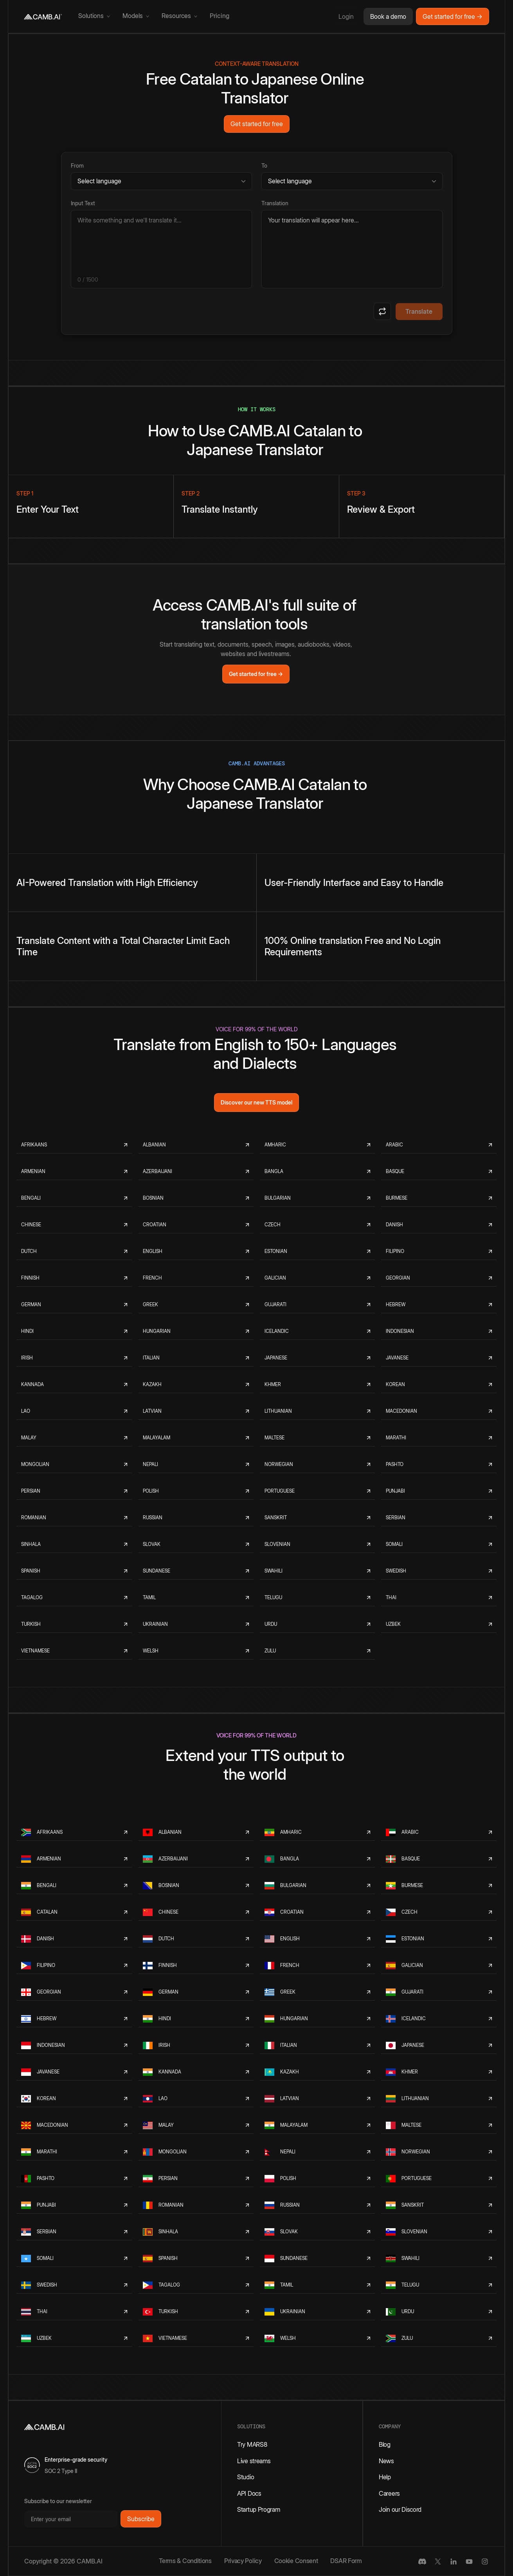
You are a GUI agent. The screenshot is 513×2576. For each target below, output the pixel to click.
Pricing (219, 16)
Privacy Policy (243, 2561)
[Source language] (161, 181)
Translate (418, 311)
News (386, 2461)
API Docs (249, 2493)
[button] (94, 16)
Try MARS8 (252, 2444)
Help (385, 2477)
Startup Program (258, 2509)
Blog (385, 2444)
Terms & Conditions (185, 2561)
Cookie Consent (296, 2561)
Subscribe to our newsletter (58, 2501)
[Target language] (352, 181)
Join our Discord (400, 2509)
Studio (245, 2477)
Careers (389, 2493)
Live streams (253, 2461)
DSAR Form (346, 2561)
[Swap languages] (382, 311)
